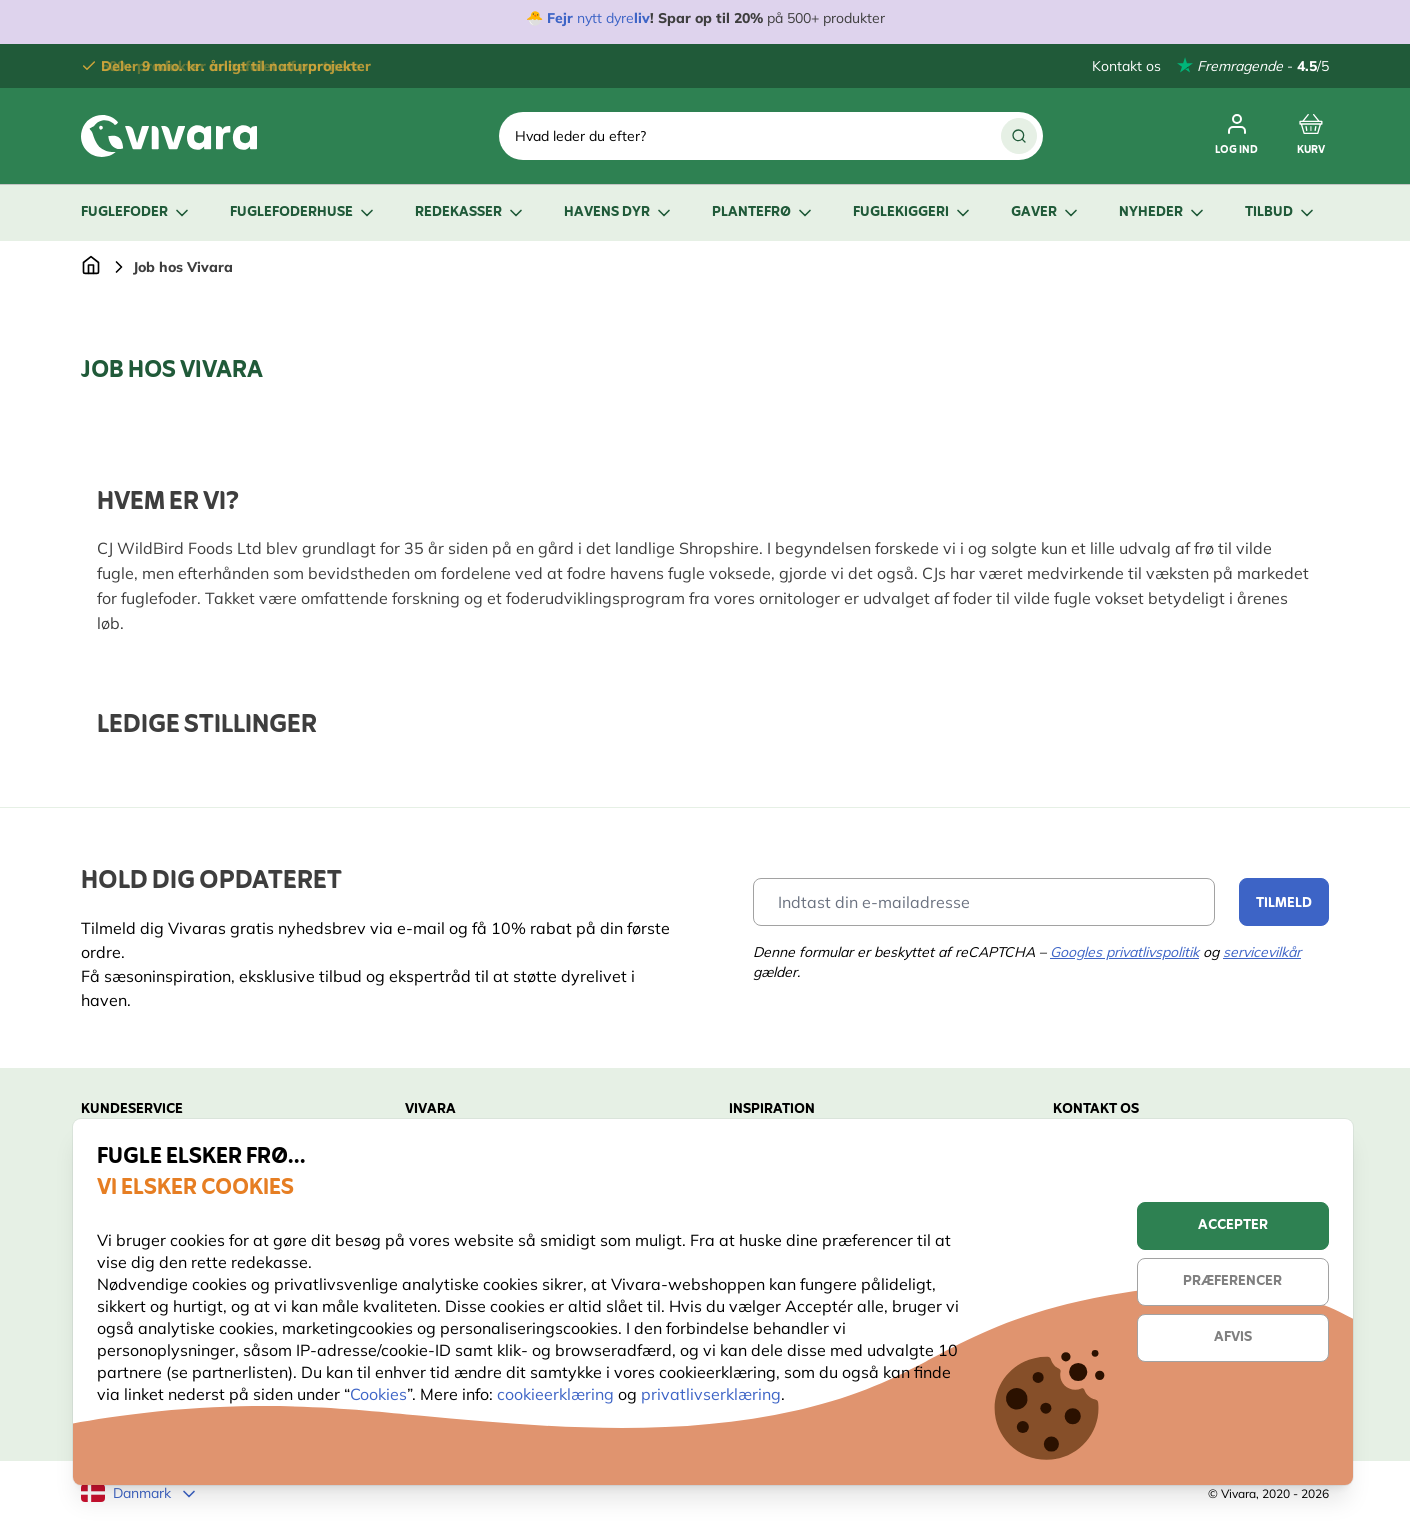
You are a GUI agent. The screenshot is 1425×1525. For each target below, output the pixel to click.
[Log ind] (1236, 136)
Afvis (1233, 1337)
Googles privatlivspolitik (1124, 952)
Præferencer (1232, 1281)
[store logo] (169, 136)
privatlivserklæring (711, 1394)
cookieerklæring (557, 1394)
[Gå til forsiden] (91, 267)
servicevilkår (1262, 952)
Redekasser (470, 212)
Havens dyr (619, 212)
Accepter (1233, 1225)
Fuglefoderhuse (303, 212)
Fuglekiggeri (913, 212)
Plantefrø (763, 212)
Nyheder (1163, 212)
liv (642, 18)
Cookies (378, 1394)
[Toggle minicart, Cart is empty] (1311, 136)
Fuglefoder (136, 212)
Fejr (560, 18)
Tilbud (1281, 212)
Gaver (1046, 212)
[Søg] (1019, 136)
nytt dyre (603, 18)
